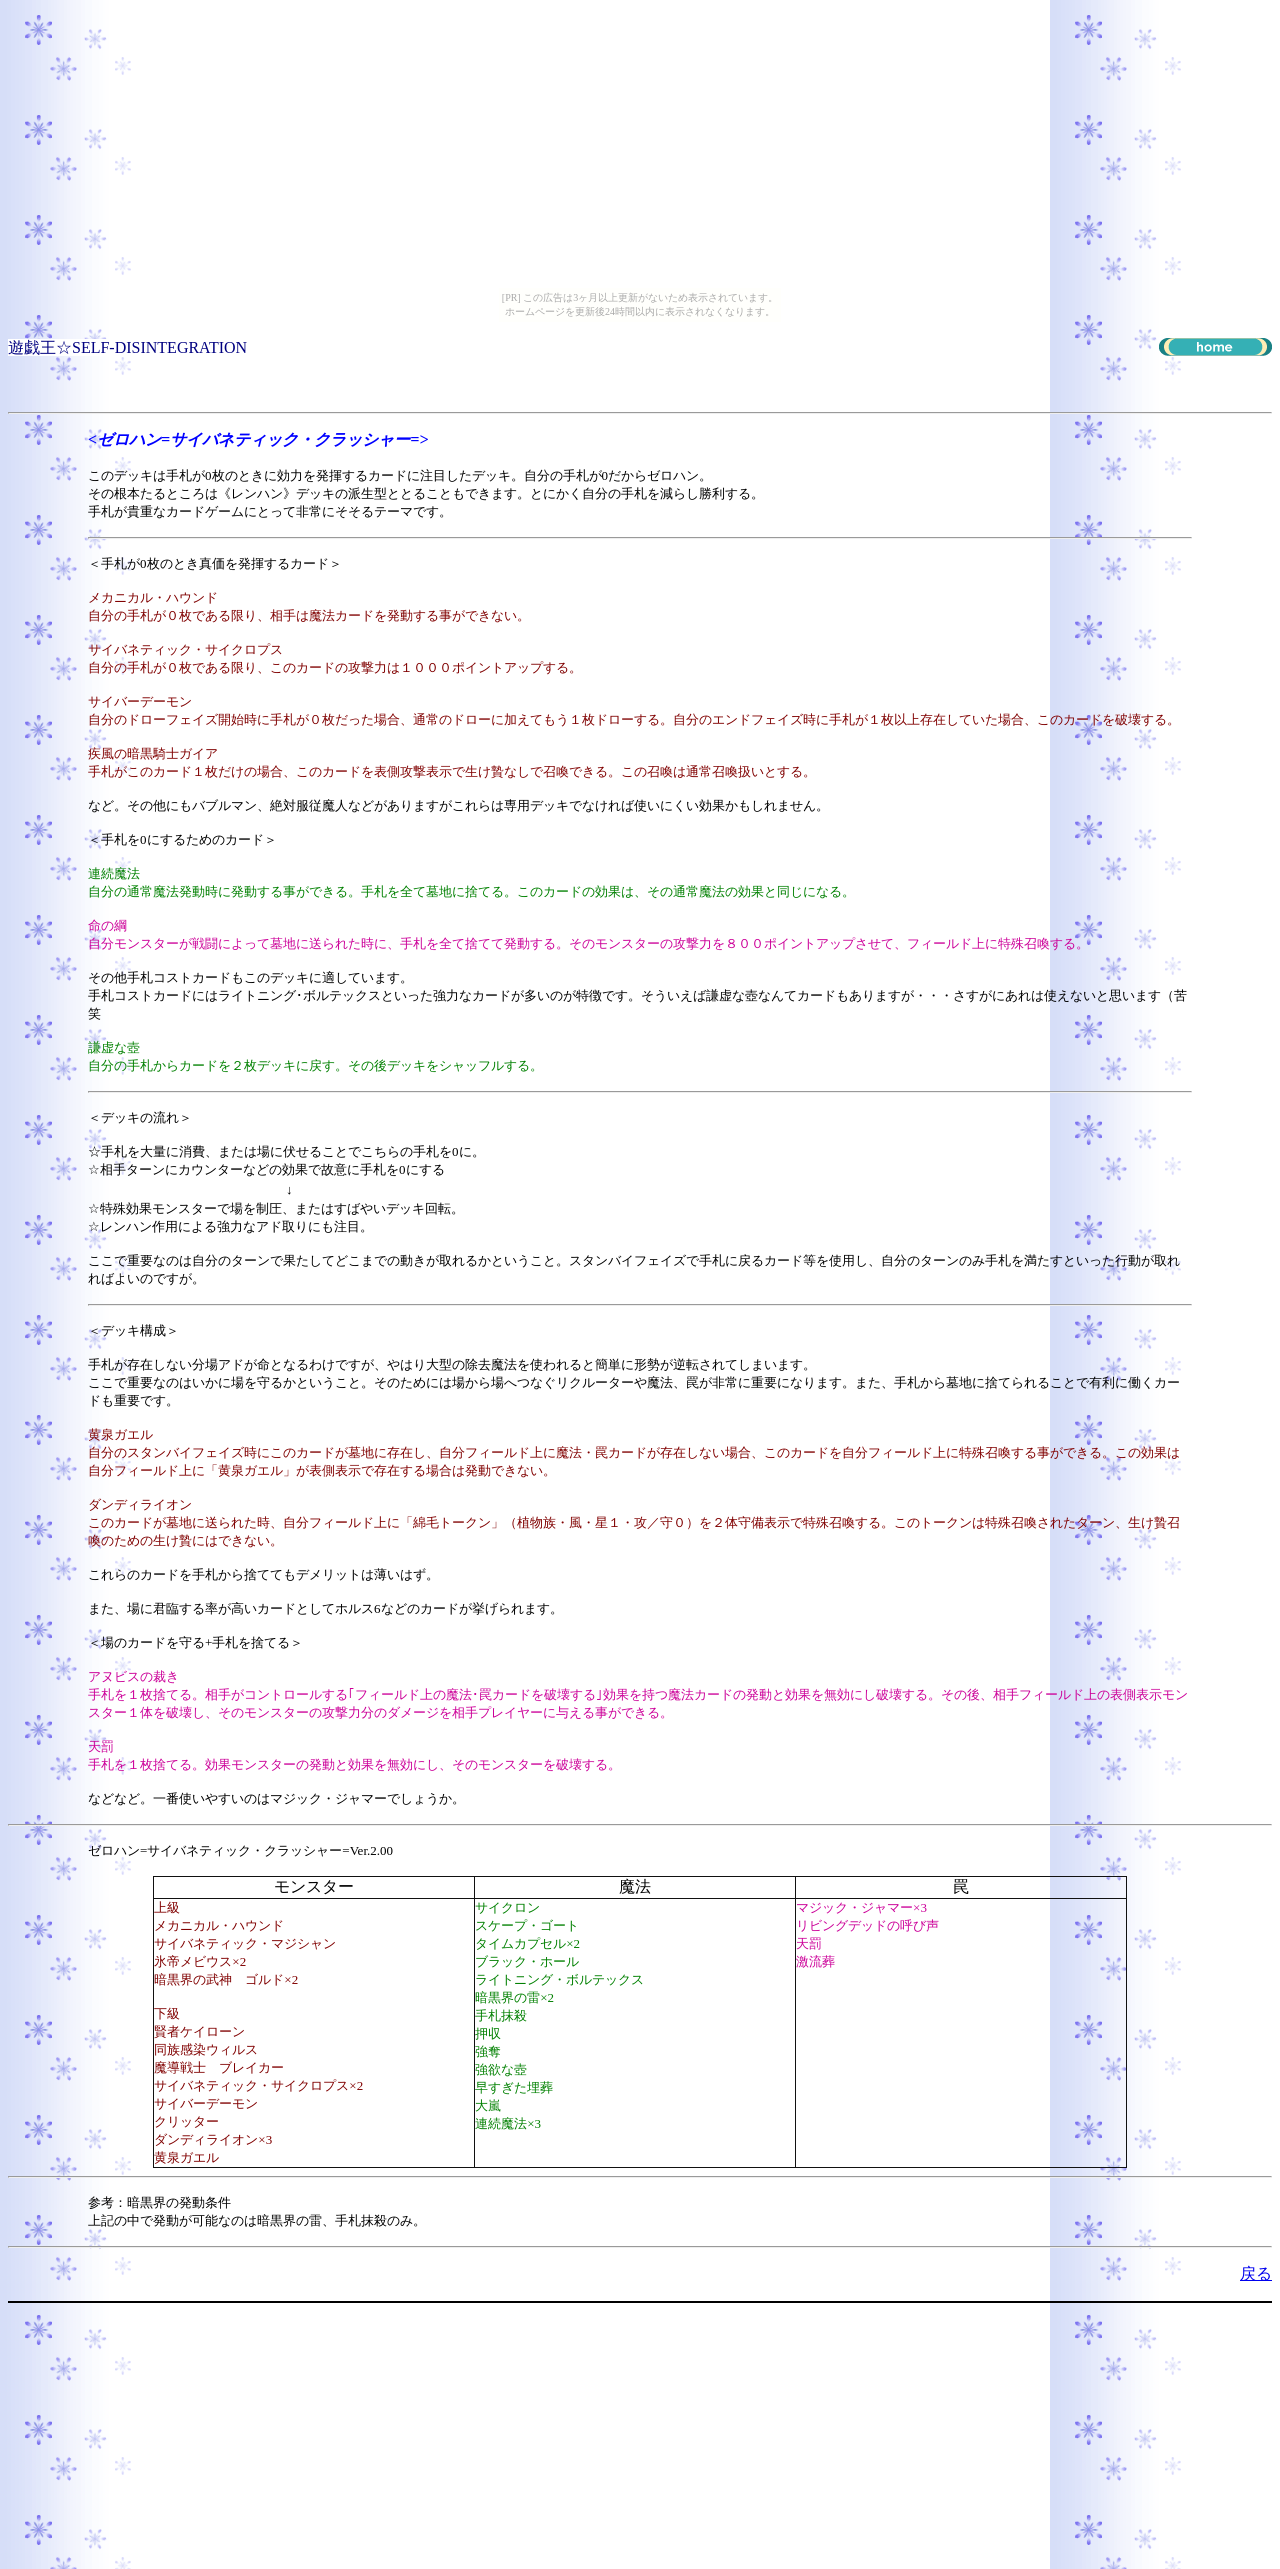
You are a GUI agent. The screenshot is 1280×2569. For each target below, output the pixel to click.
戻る (1256, 2273)
